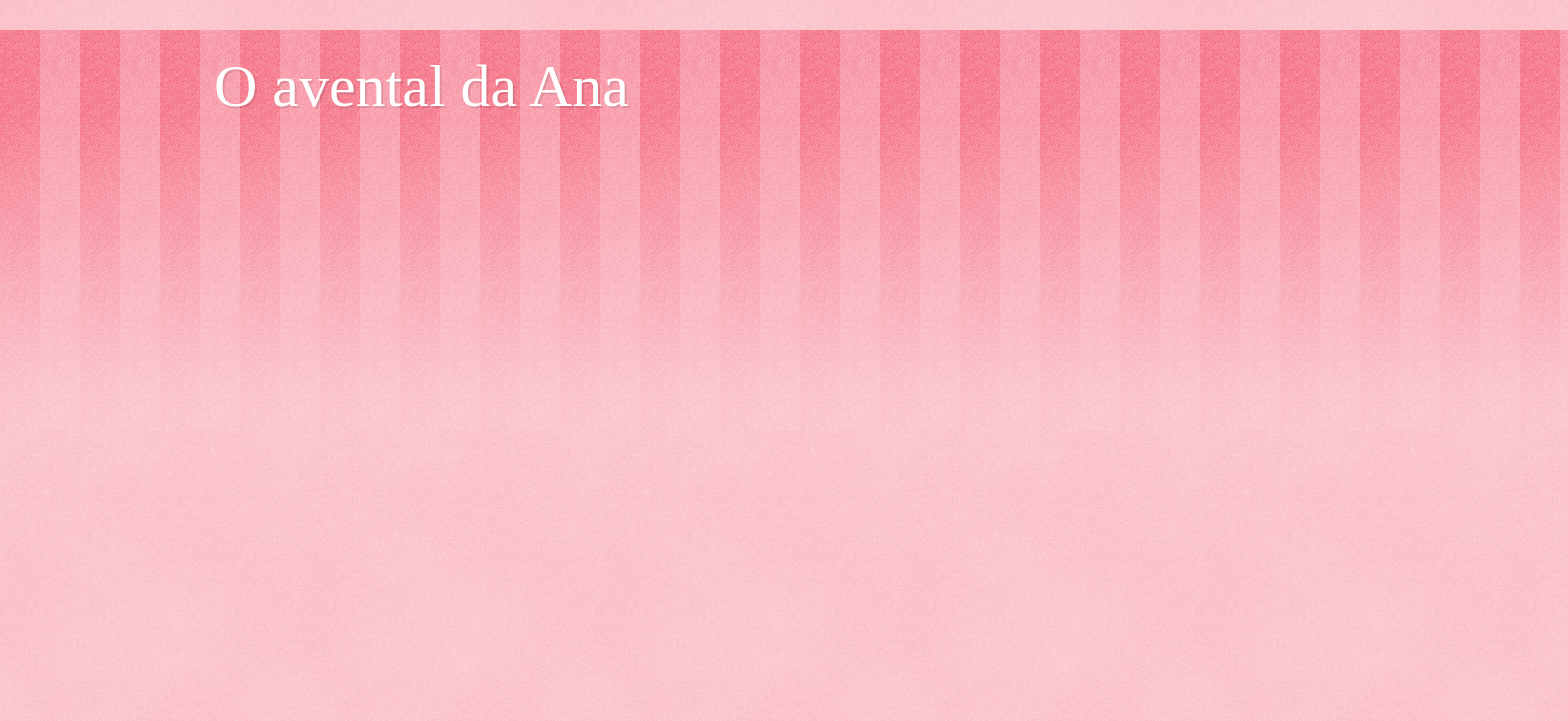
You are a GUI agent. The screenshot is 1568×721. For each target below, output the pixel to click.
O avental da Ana (421, 86)
